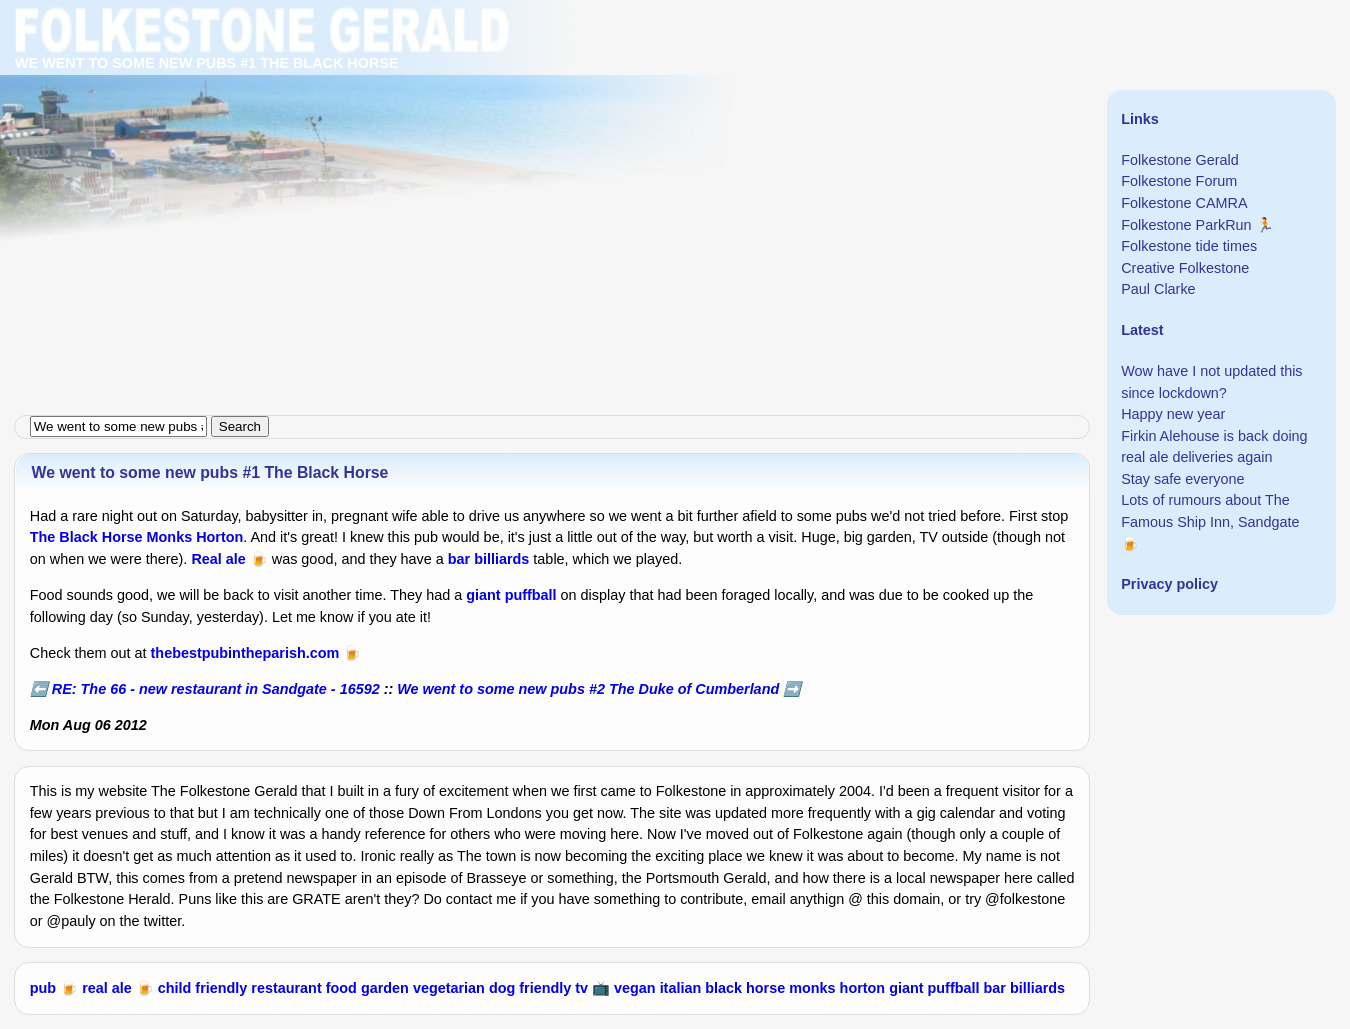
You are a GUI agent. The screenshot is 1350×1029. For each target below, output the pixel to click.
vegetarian (449, 988)
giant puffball (511, 595)
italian (681, 988)
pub (43, 988)
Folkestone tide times (1189, 246)
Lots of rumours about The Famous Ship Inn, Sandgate (1210, 511)
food (341, 988)
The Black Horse (86, 537)
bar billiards (489, 559)
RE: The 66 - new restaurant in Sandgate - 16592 (216, 689)
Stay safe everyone (1182, 479)
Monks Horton (195, 537)
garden (385, 988)
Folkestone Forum (1179, 181)
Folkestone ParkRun (1186, 225)
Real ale (218, 559)
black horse (745, 988)
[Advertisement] (600, 140)
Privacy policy (1169, 584)
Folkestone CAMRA (1184, 203)
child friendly (203, 988)
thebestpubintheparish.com (245, 653)
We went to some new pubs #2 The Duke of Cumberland (588, 689)
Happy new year (1173, 414)
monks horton (837, 988)
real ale (107, 988)
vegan (635, 988)
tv (581, 988)
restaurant (286, 988)
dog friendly (530, 988)
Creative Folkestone (1185, 268)
